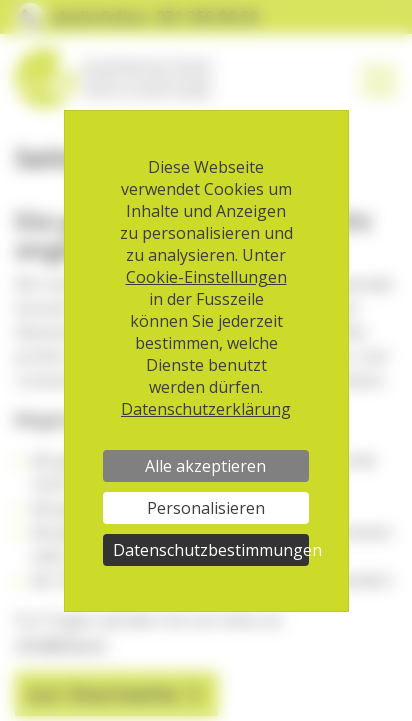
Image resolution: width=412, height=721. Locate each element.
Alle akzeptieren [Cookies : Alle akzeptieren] (205, 466)
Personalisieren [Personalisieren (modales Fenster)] (206, 508)
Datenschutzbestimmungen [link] (211, 550)
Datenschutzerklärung (206, 409)
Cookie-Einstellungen (206, 277)
